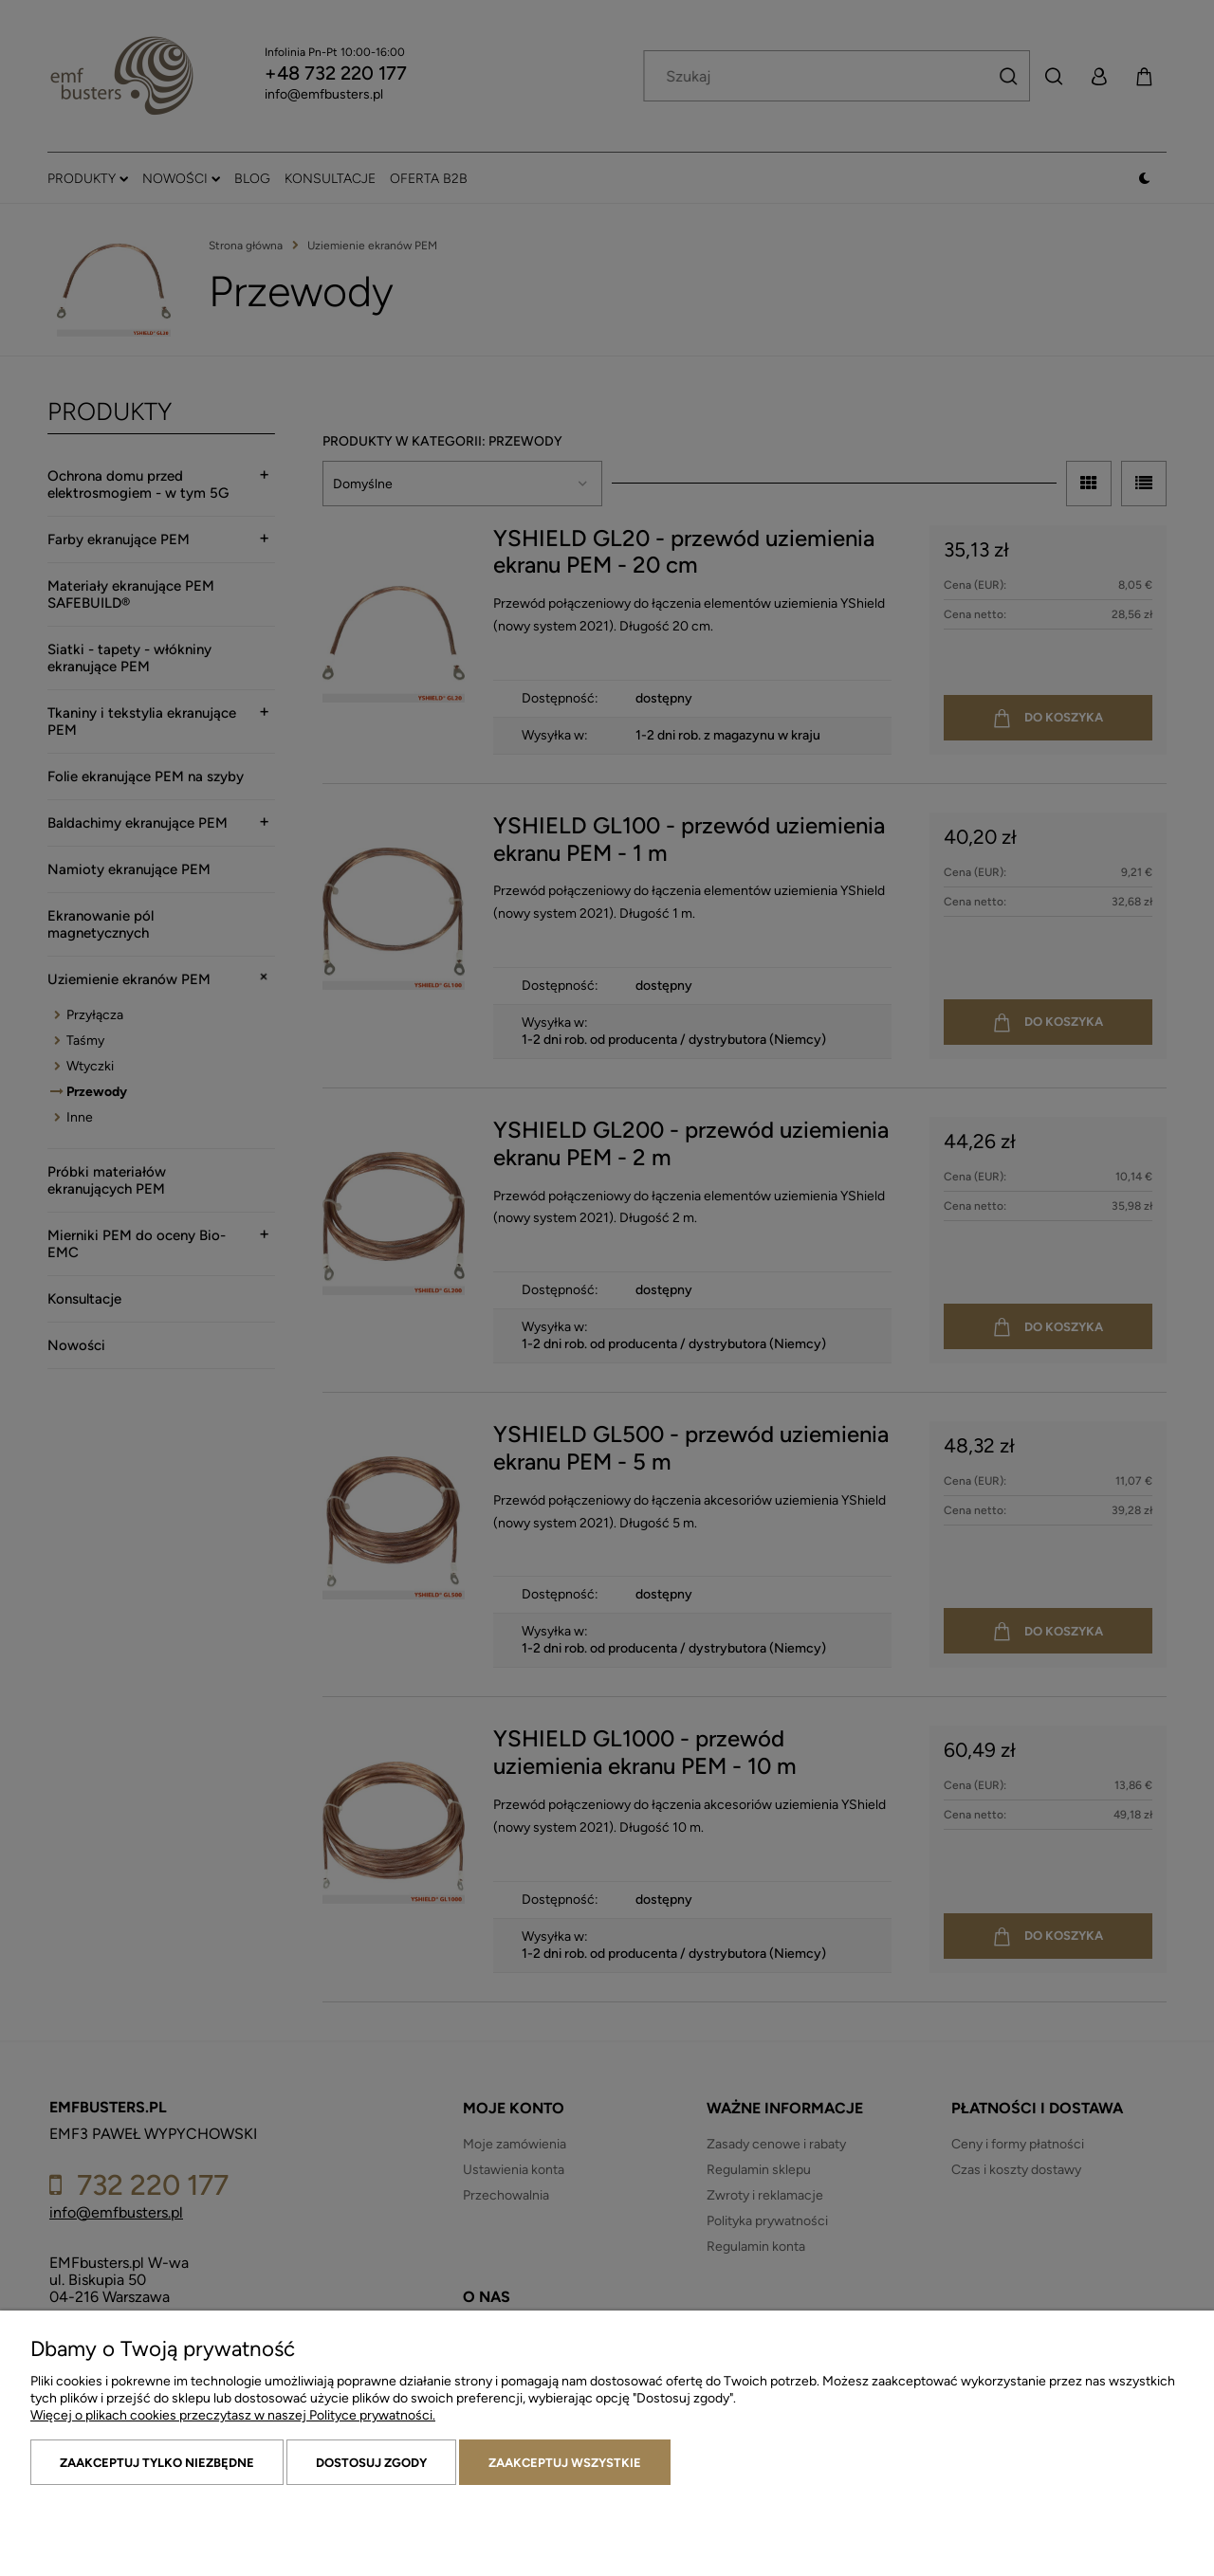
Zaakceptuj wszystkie (564, 2463)
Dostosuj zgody (371, 2463)
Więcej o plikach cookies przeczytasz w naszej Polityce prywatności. (232, 2415)
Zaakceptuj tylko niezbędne (157, 2463)
